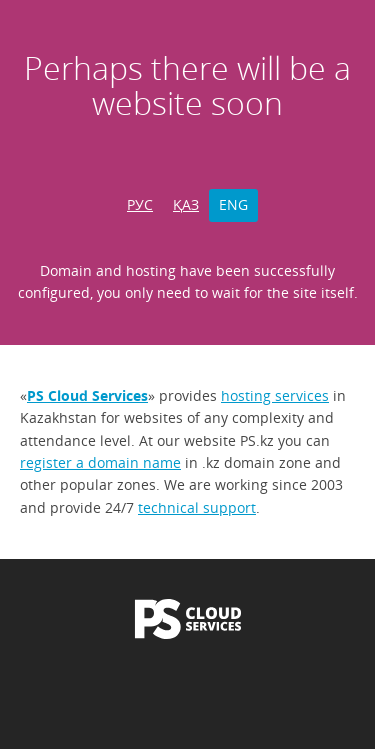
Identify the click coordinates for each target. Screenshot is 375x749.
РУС (140, 204)
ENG (233, 204)
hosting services (275, 395)
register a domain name (100, 462)
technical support (197, 507)
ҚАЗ (186, 204)
